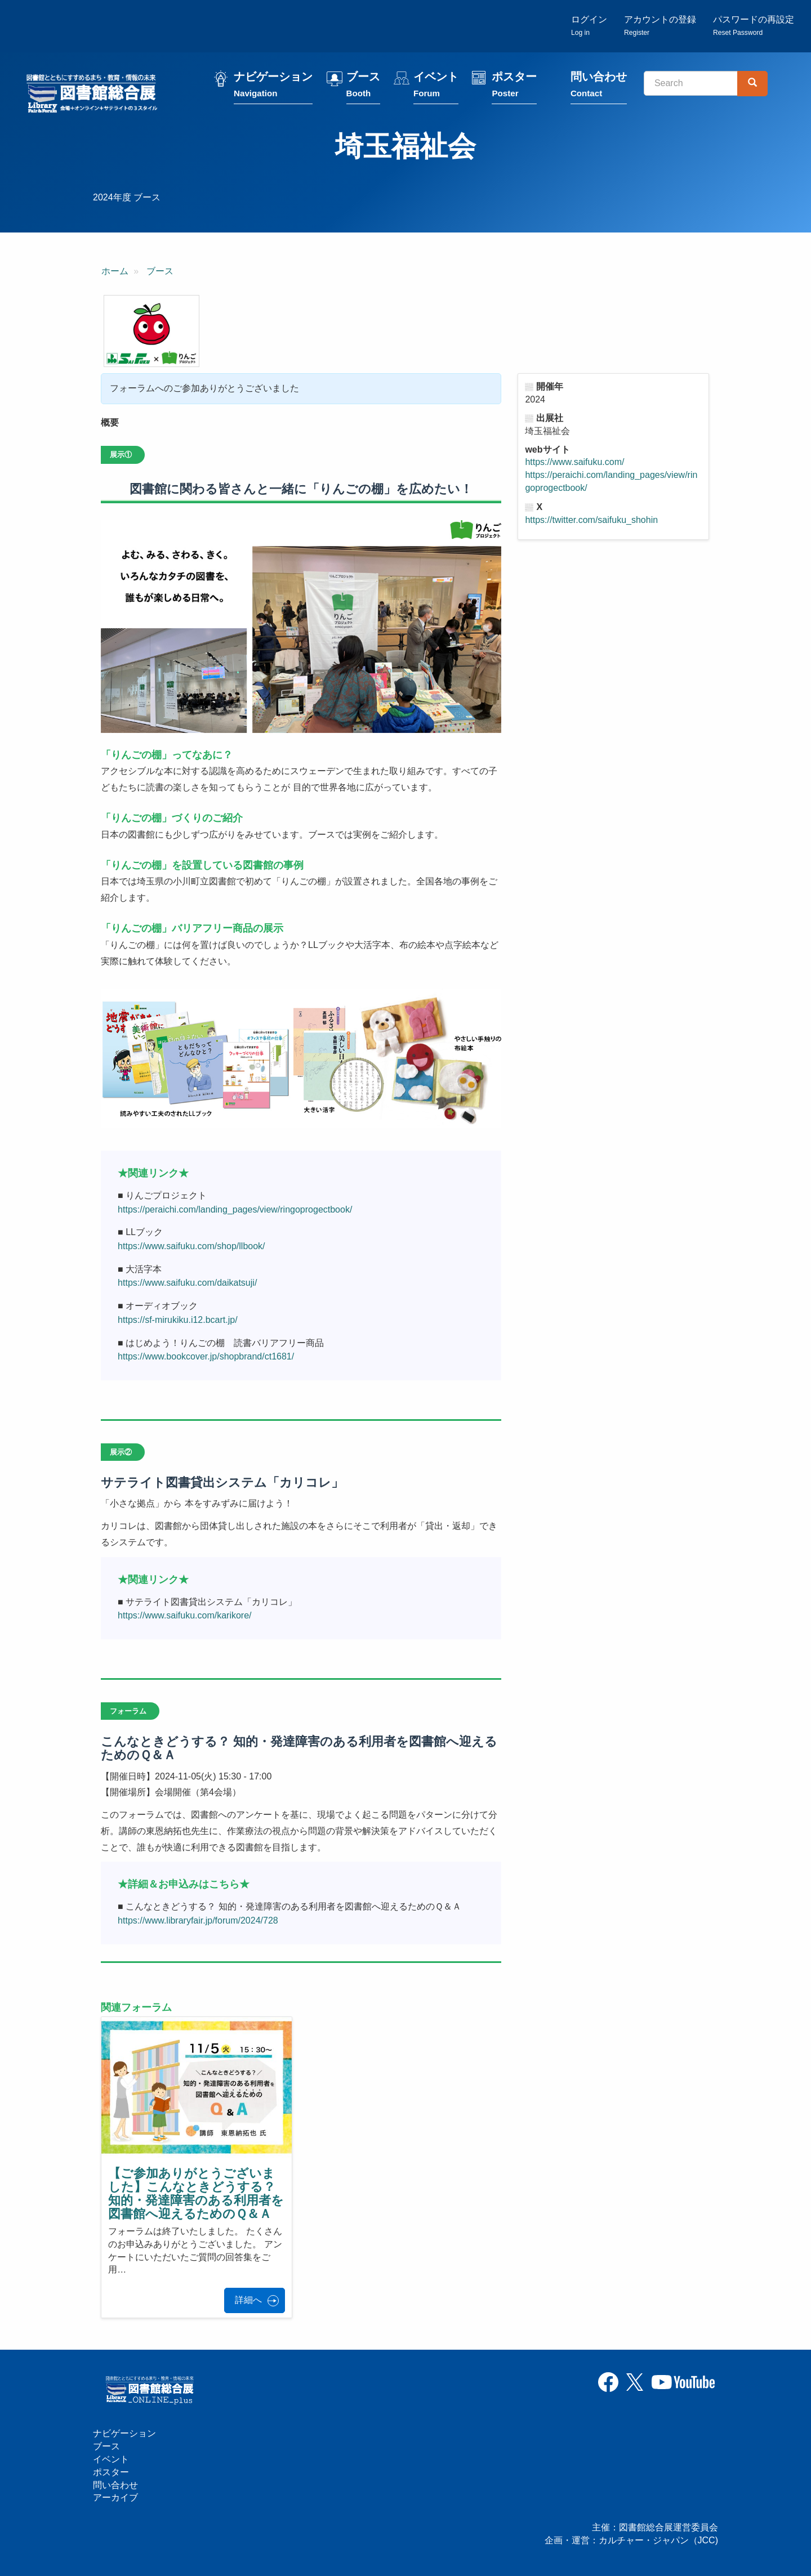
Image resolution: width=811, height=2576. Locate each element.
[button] (151, 331)
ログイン (589, 26)
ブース (363, 85)
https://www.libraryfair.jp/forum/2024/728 (198, 1920)
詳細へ (248, 2300)
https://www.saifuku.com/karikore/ (184, 1615)
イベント (435, 85)
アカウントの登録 (660, 26)
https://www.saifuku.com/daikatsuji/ (187, 1282)
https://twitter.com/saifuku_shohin (591, 520)
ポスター (514, 85)
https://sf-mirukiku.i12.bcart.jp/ (178, 1320)
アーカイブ (115, 2497)
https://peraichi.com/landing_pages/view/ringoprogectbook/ (235, 1209)
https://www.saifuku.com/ (574, 462)
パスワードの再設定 (753, 26)
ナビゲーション (273, 85)
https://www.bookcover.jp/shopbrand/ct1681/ (206, 1356)
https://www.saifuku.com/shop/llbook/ (191, 1246)
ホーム (114, 271)
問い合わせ (599, 85)
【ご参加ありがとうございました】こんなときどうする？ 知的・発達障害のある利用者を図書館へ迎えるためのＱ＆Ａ (196, 2193)
